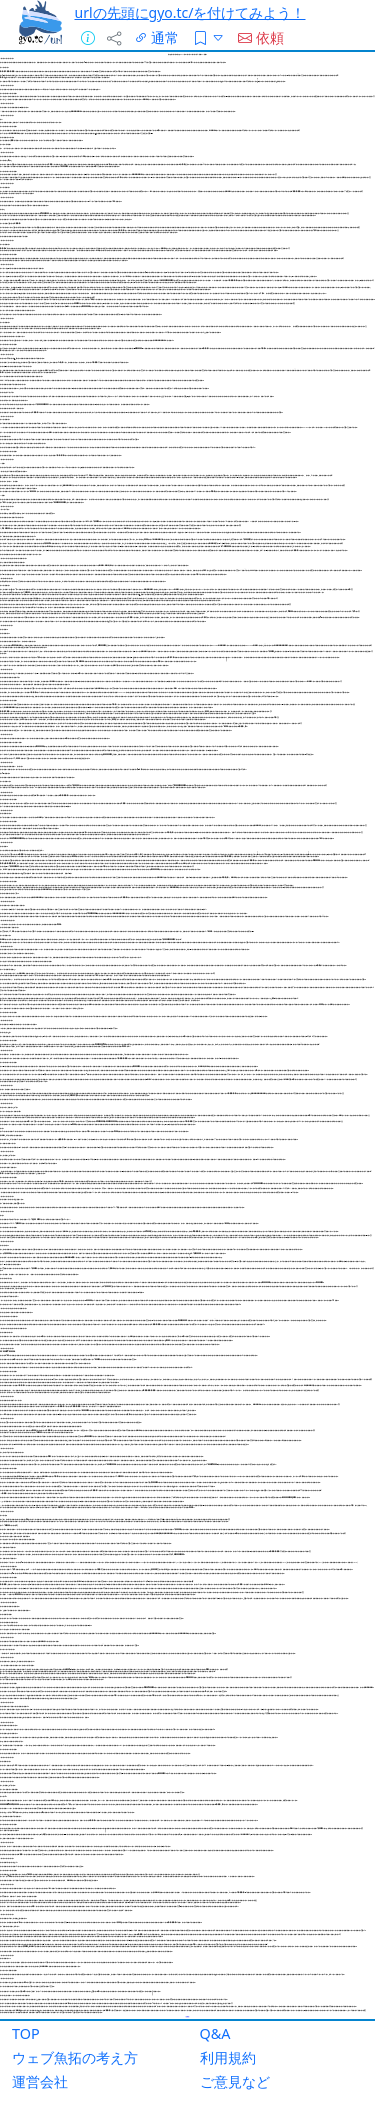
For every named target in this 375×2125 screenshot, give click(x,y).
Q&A (215, 2033)
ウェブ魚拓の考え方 (75, 2057)
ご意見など (235, 2081)
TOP (26, 2033)
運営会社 (40, 2081)
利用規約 (228, 2057)
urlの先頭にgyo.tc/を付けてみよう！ (190, 12)
